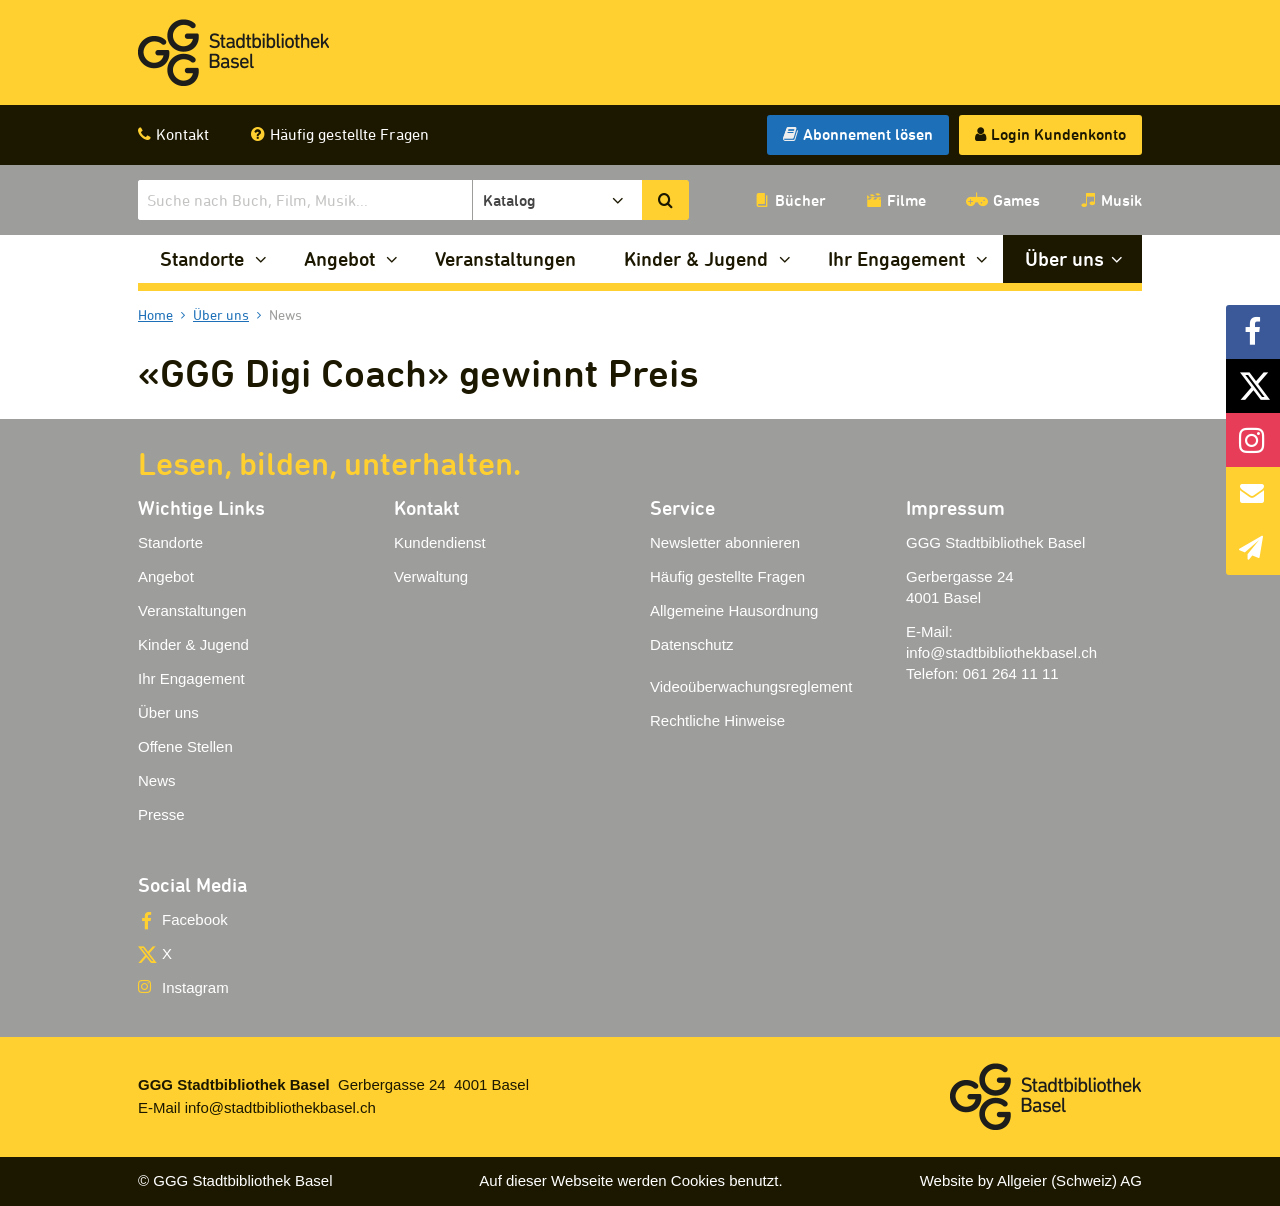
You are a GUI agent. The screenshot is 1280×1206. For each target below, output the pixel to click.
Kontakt (182, 134)
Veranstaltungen (505, 258)
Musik (1121, 200)
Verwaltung (431, 576)
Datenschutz (691, 644)
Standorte (202, 258)
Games (1016, 200)
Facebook (195, 919)
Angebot (339, 258)
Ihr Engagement (896, 258)
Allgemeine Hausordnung (734, 610)
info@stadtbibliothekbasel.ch (1001, 652)
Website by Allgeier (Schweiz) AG (1031, 1180)
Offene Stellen (185, 746)
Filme (906, 200)
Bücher (800, 200)
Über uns (1064, 258)
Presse (161, 814)
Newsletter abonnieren (725, 542)
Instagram (195, 987)
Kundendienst (440, 542)
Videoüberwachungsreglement (751, 686)
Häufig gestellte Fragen (349, 134)
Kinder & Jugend (696, 258)
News (157, 780)
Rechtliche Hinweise (717, 720)
